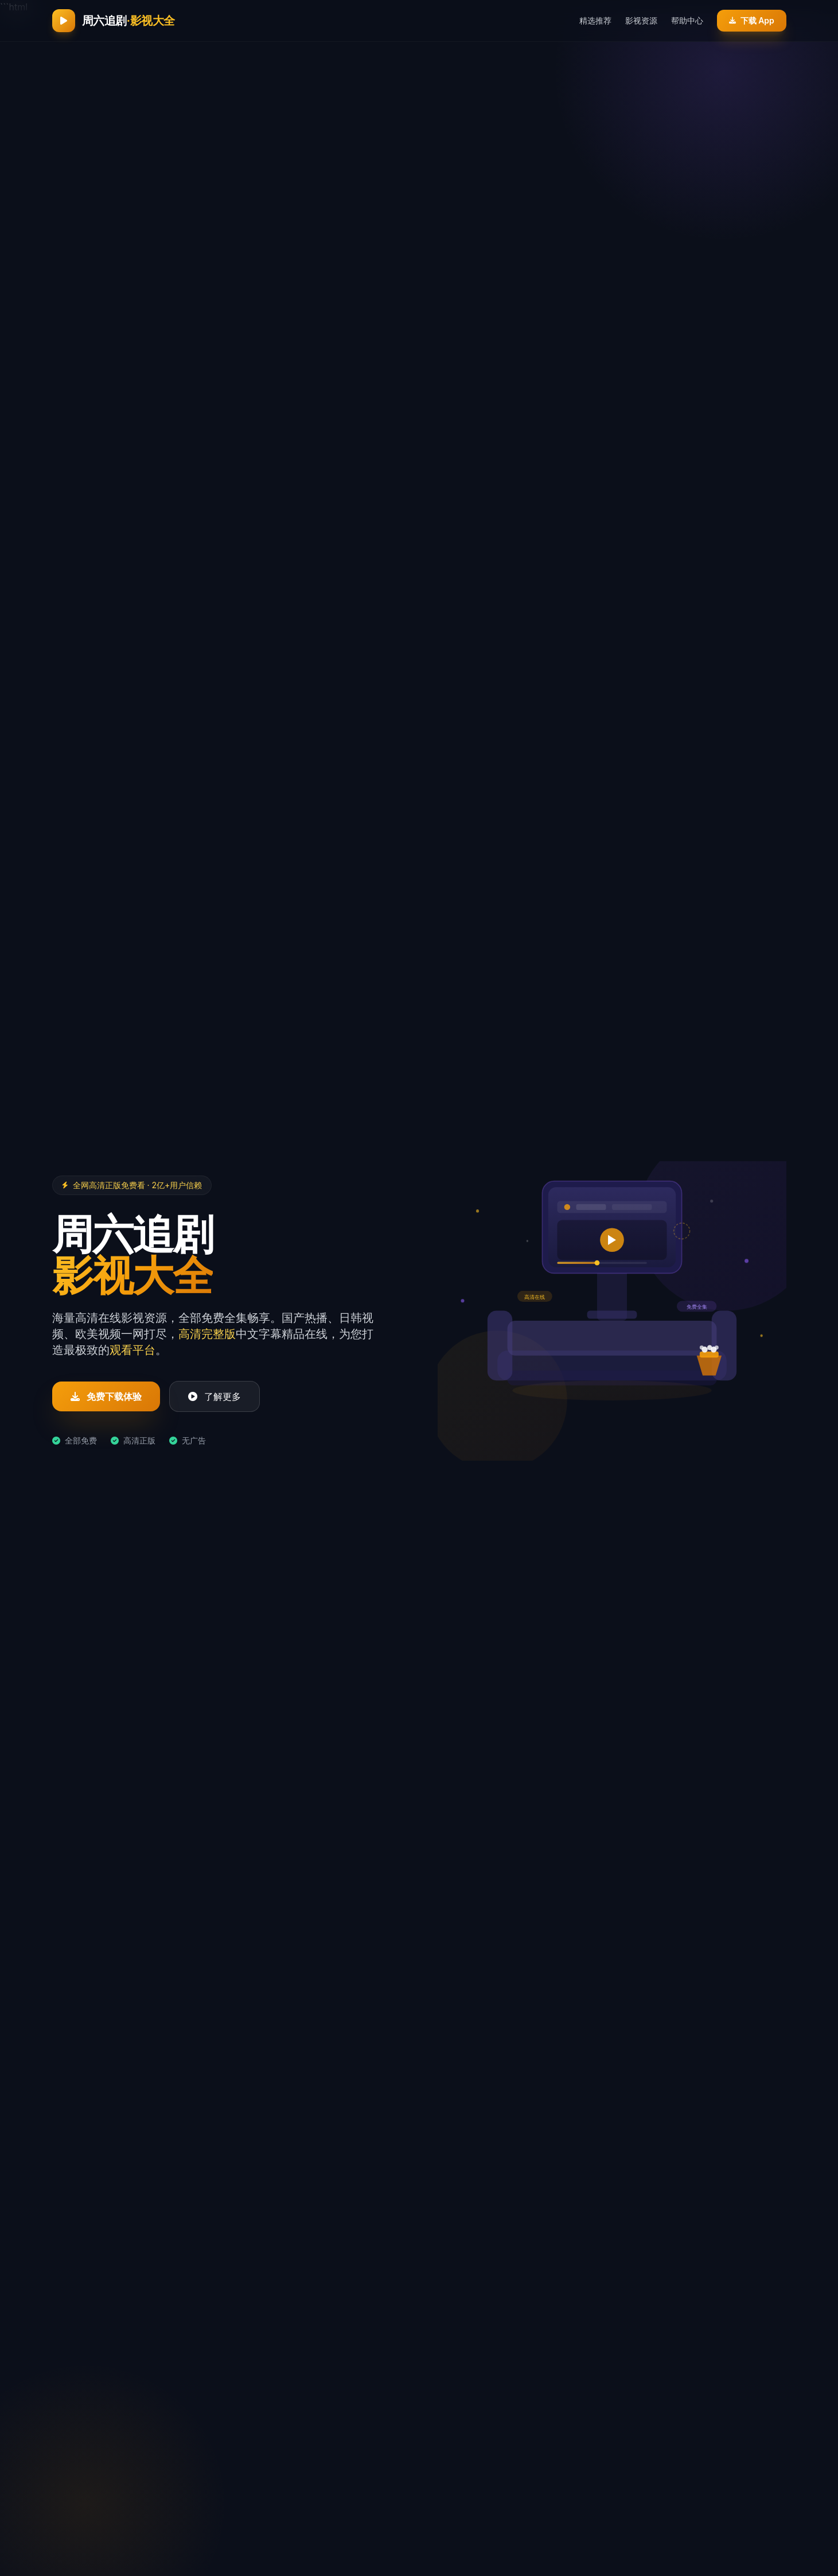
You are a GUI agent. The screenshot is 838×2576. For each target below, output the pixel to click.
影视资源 (637, 20)
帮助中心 (683, 20)
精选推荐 (591, 20)
